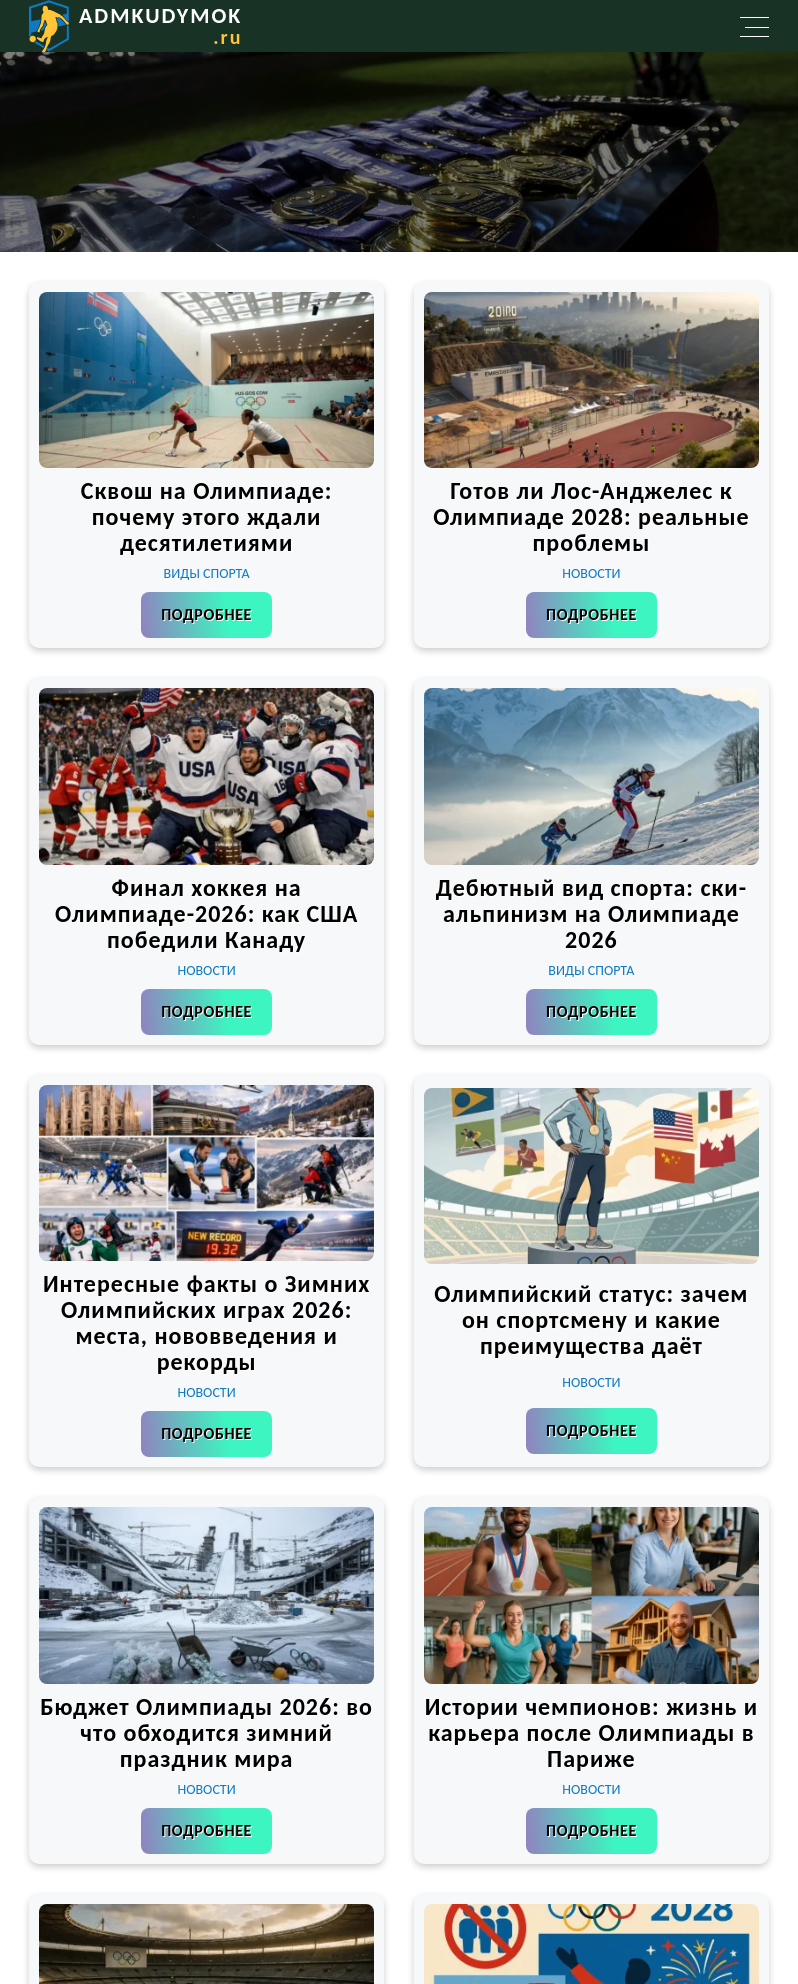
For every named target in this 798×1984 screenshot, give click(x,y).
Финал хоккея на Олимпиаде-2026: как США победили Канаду (206, 913)
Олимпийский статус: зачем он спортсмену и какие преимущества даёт (591, 1319)
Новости (591, 573)
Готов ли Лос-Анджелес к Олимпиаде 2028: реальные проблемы (591, 516)
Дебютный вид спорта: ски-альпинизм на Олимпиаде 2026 (591, 913)
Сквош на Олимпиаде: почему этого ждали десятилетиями (207, 516)
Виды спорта (207, 573)
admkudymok (160, 25)
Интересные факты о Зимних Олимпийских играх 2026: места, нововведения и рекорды (206, 1322)
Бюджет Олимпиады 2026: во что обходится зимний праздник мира (206, 1732)
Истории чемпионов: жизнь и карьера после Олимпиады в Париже (592, 1732)
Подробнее (206, 614)
